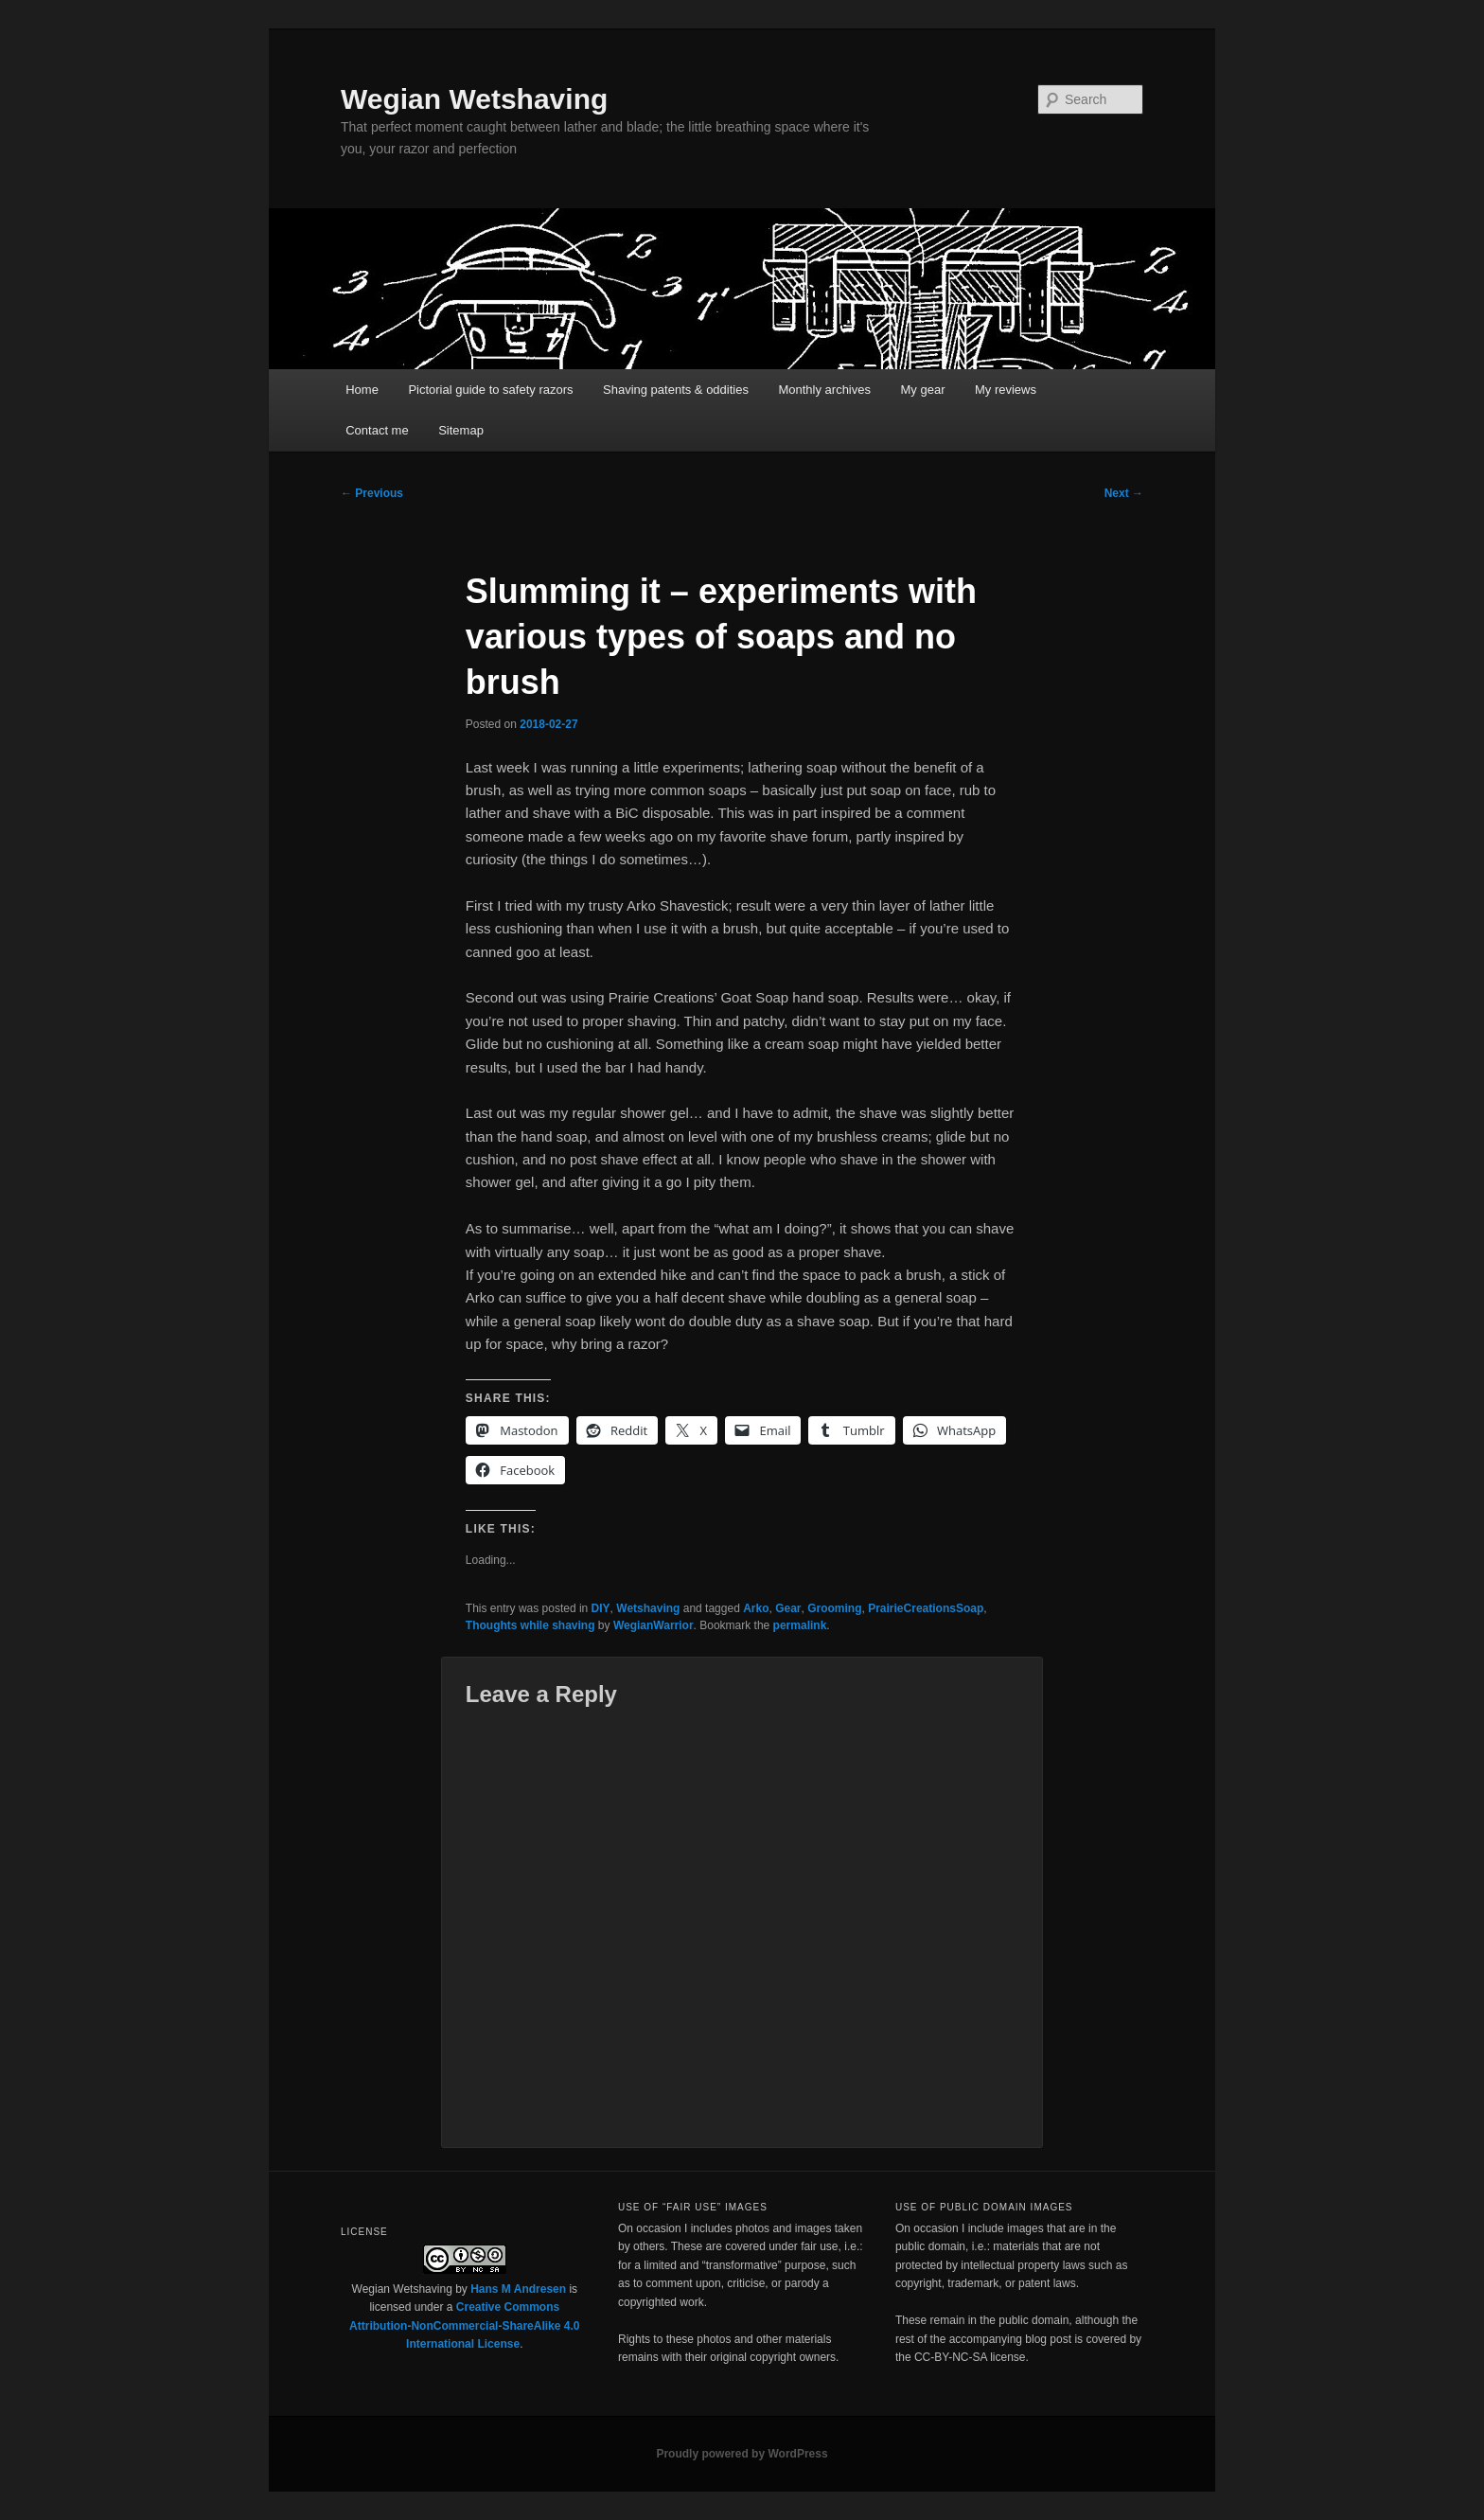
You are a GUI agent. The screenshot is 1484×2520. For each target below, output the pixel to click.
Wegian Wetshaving (474, 99)
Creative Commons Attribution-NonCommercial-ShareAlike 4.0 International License (464, 2325)
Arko (755, 1608)
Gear (788, 1608)
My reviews (1005, 389)
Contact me (376, 430)
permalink (800, 1625)
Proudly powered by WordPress (741, 2453)
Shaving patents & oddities (676, 389)
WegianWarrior (653, 1625)
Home (362, 389)
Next (1123, 493)
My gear (923, 389)
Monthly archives (824, 389)
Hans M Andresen (518, 2289)
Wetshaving (648, 1608)
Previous (372, 493)
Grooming (834, 1608)
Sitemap (461, 430)
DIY (601, 1608)
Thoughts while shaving (530, 1625)
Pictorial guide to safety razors (490, 389)
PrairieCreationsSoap (925, 1608)
